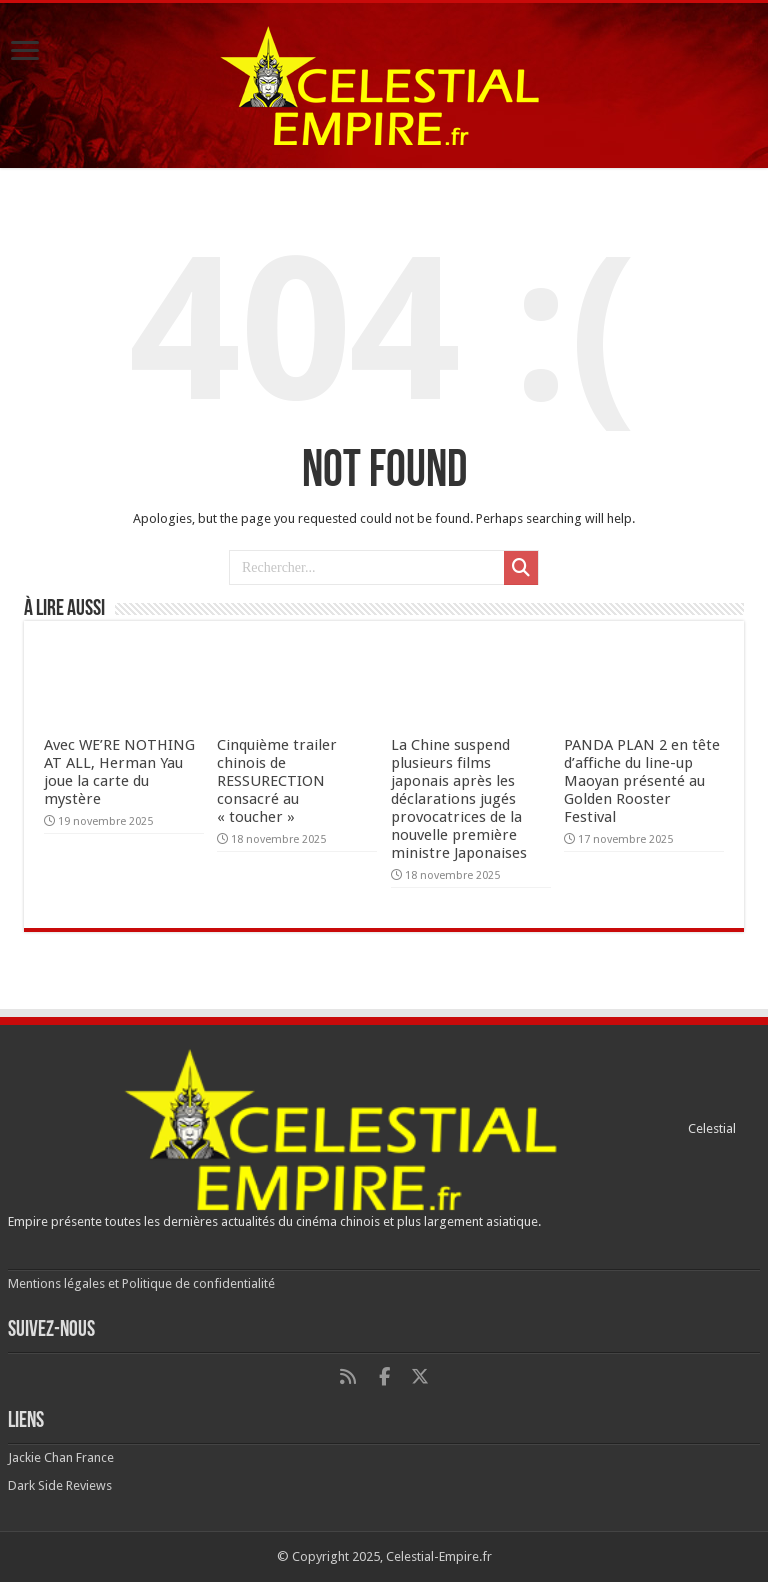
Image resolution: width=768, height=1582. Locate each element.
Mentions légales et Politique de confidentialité (141, 1283)
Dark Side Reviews (60, 1485)
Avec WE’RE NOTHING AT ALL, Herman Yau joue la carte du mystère (119, 772)
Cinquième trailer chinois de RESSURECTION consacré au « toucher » (277, 781)
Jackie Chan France (61, 1457)
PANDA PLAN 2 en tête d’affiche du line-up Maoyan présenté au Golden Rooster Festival (642, 781)
